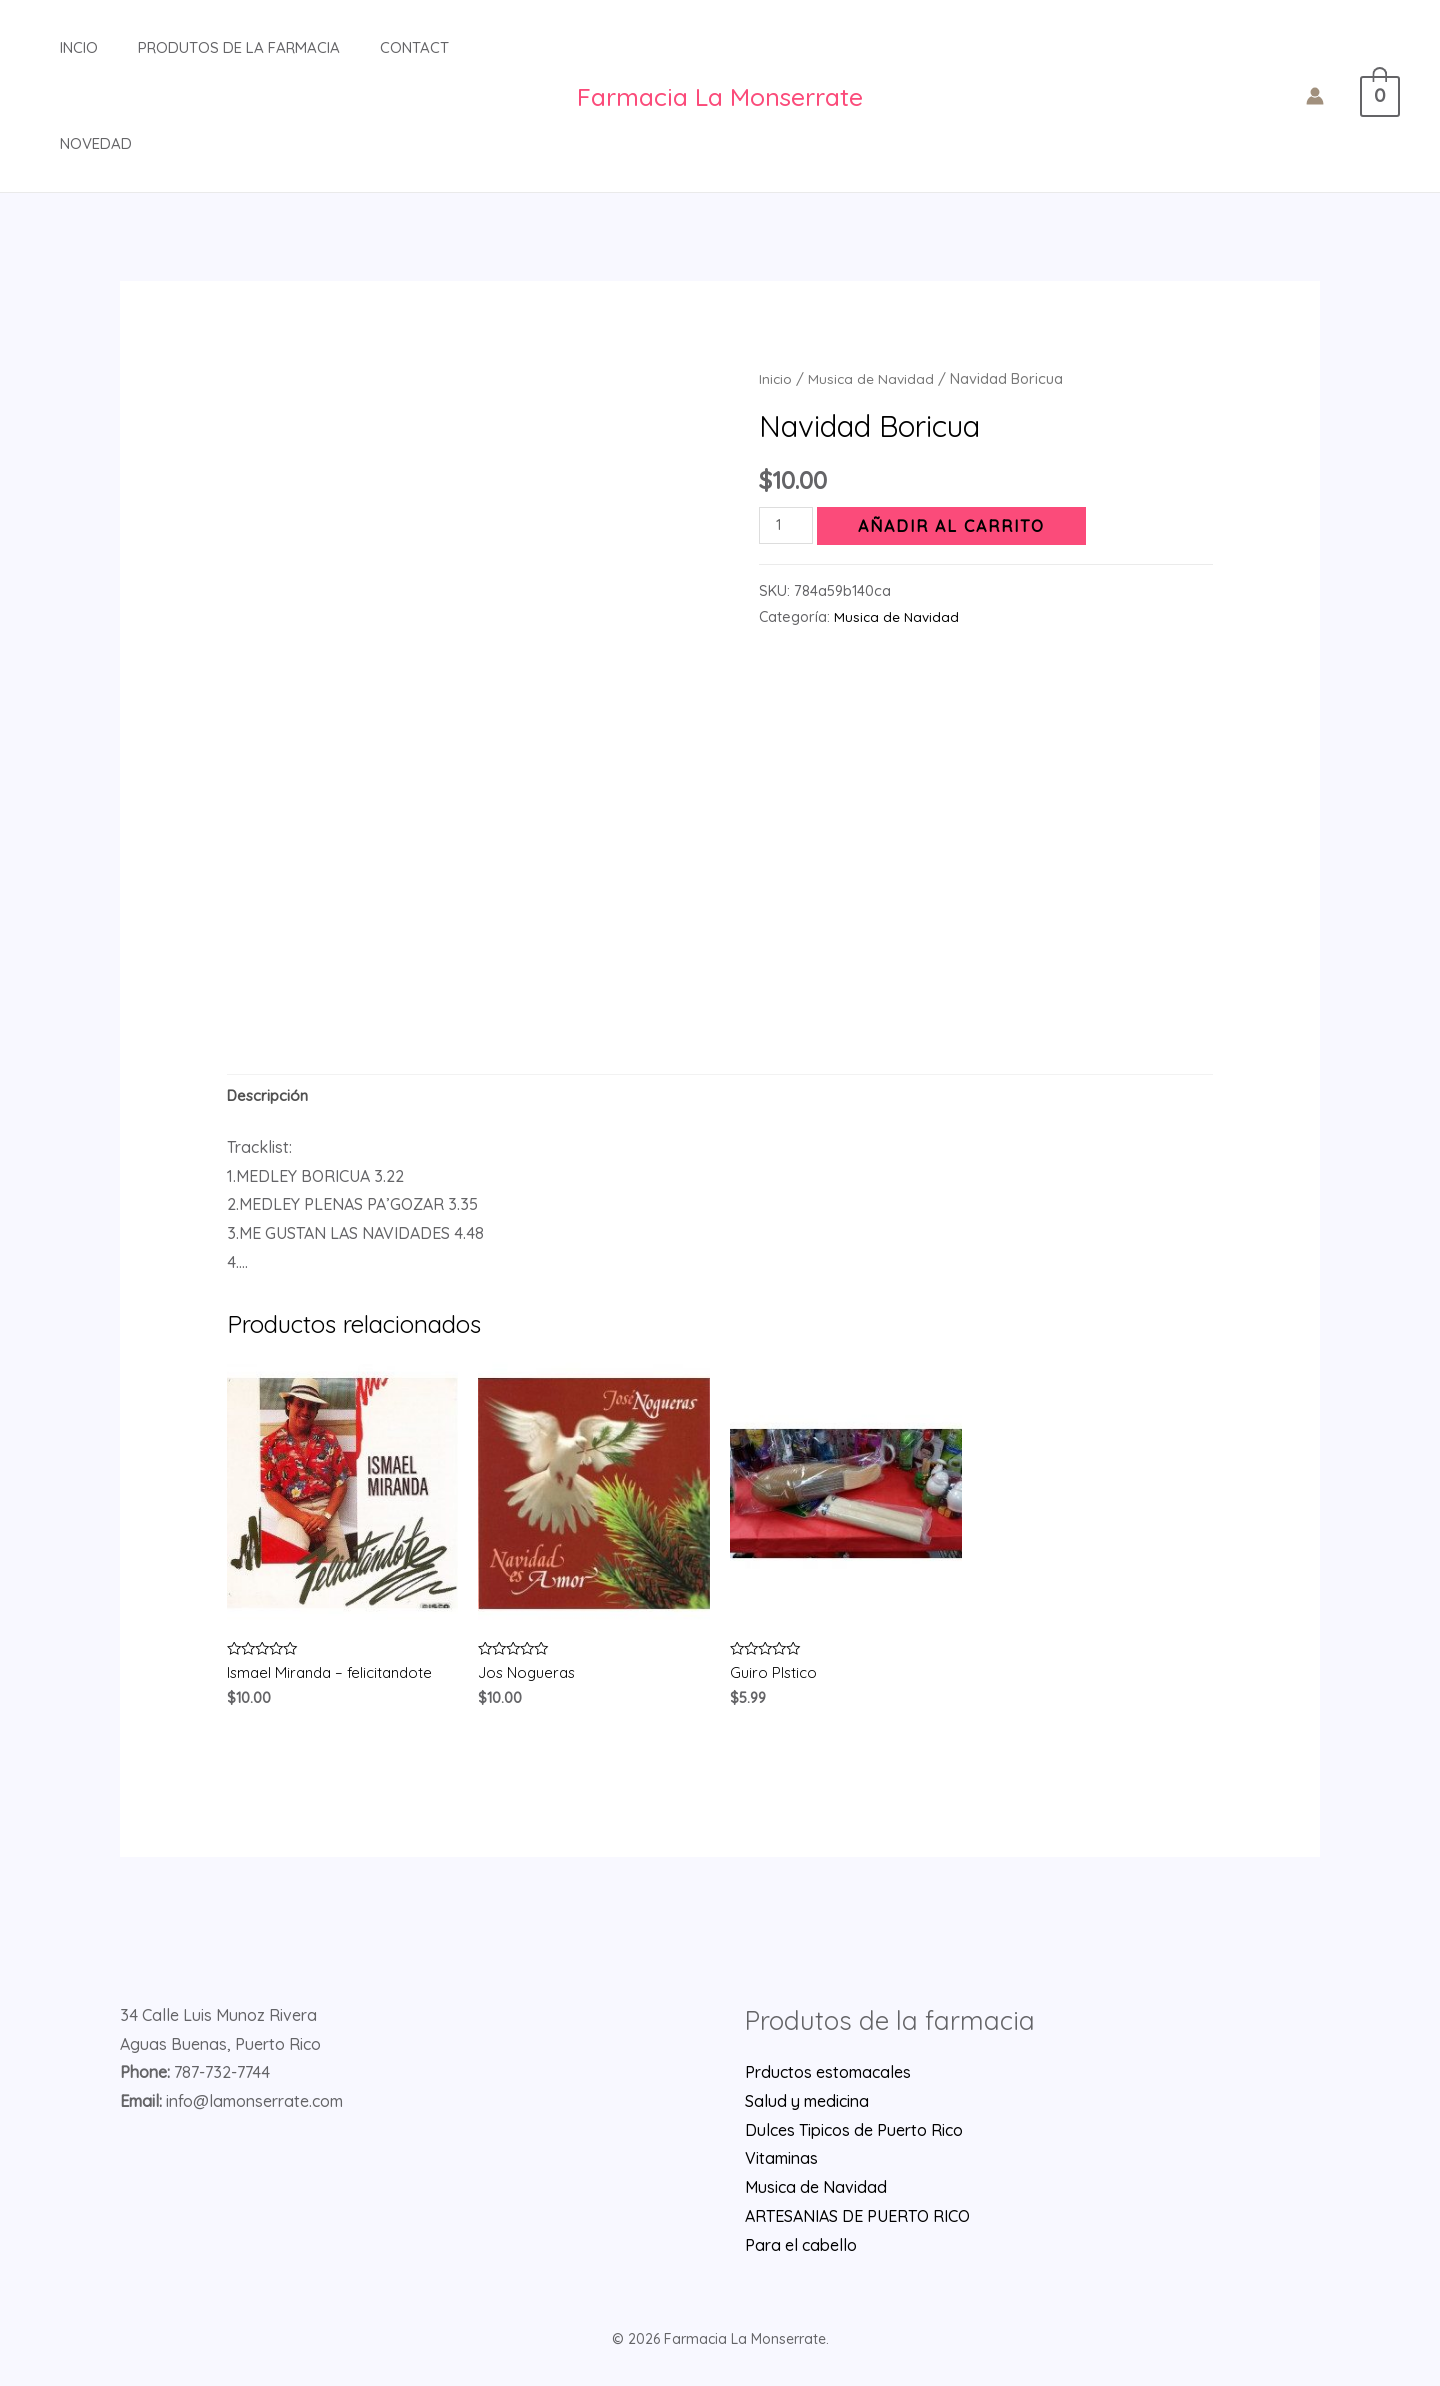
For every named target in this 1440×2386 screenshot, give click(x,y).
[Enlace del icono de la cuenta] (1326, 96)
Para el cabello (801, 2251)
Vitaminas (781, 2165)
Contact (374, 47)
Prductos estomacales (828, 2078)
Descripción (270, 1097)
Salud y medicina (807, 2107)
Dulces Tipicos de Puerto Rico (854, 2136)
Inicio (776, 378)
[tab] (270, 1097)
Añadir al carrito (956, 526)
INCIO (59, 47)
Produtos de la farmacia (209, 47)
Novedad (76, 143)
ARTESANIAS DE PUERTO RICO (857, 2222)
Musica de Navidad (873, 378)
